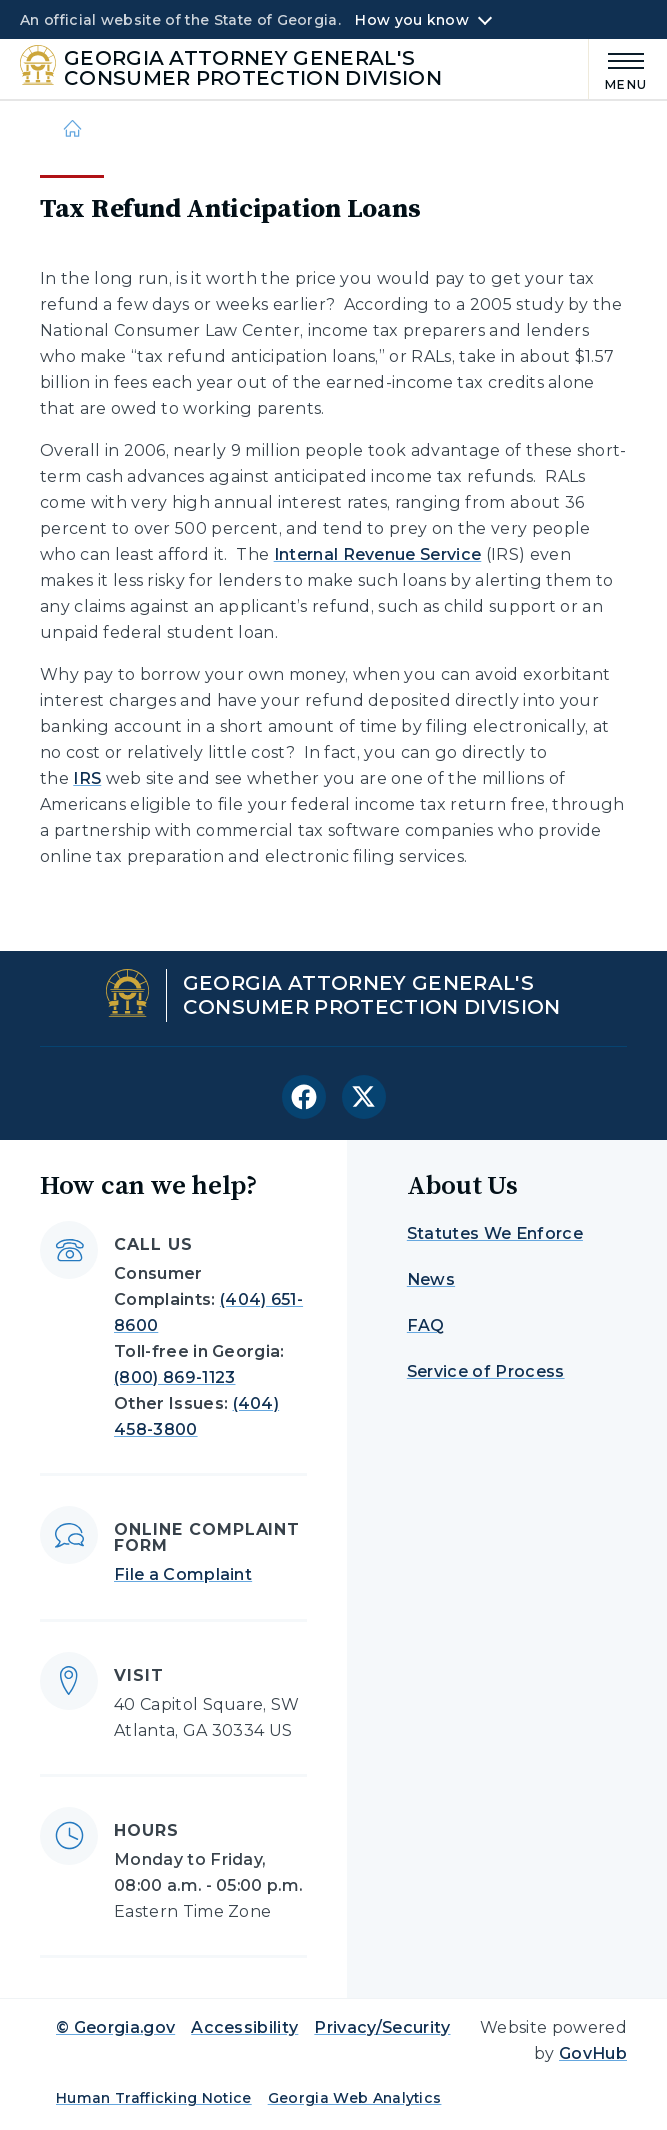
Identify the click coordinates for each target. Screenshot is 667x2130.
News (431, 1279)
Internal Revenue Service (378, 554)
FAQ (426, 1325)
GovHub (593, 2053)
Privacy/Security (382, 2027)
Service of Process (486, 1371)
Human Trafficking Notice (154, 2098)
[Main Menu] (618, 68)
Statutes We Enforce (495, 1233)
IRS (87, 778)
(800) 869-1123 (174, 1377)
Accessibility (244, 2027)
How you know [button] (411, 20)
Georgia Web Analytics (355, 2098)
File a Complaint (183, 1574)
